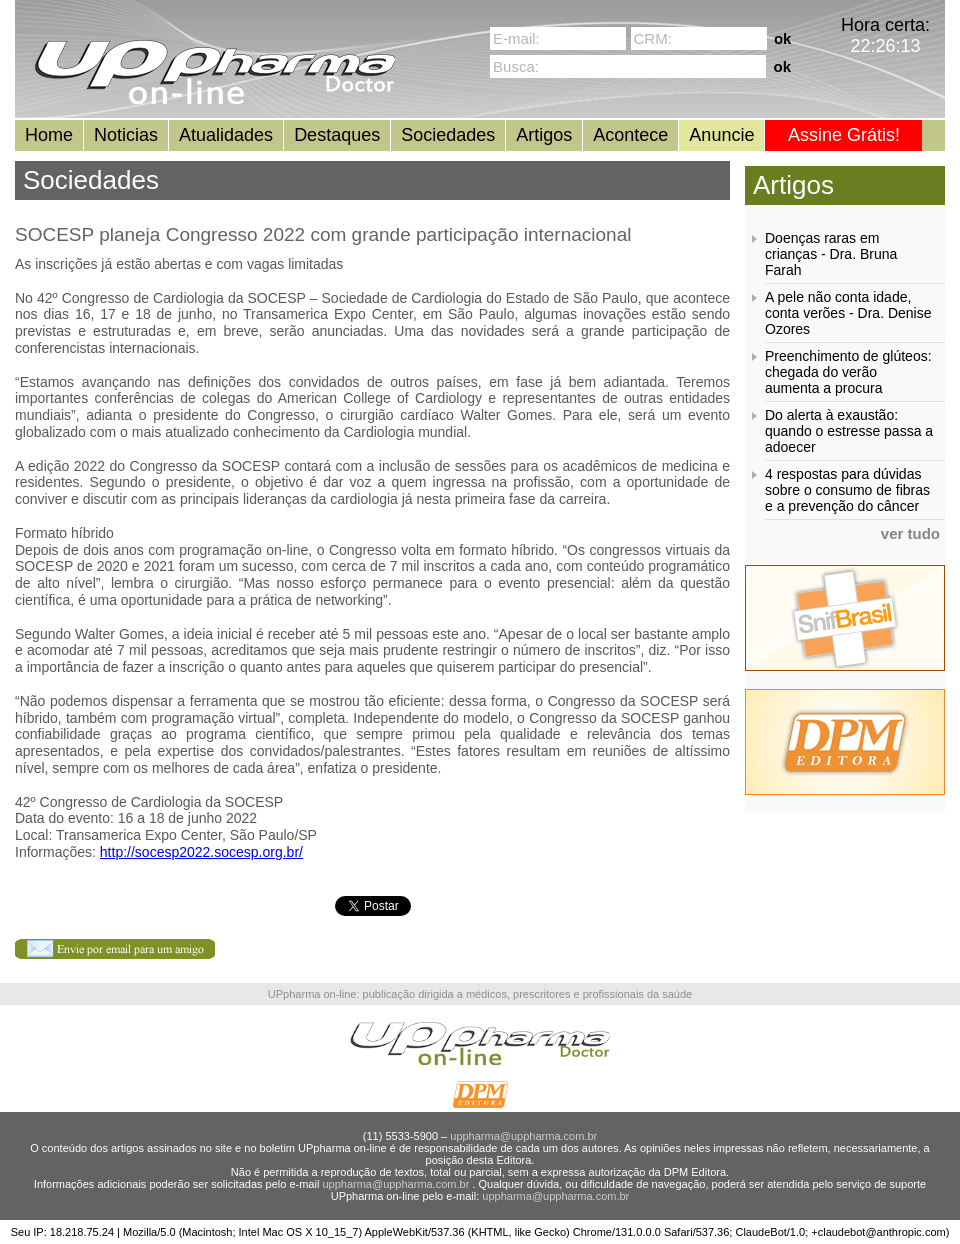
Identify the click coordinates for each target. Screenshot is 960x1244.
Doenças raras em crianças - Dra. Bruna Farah (831, 254)
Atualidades (226, 135)
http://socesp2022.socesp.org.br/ (201, 852)
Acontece (630, 135)
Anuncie (721, 135)
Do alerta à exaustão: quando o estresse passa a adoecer (849, 431)
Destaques (337, 135)
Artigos (544, 135)
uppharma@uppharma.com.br (523, 1136)
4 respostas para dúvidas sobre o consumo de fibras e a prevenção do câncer (847, 490)
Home (49, 135)
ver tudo (910, 533)
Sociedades (448, 135)
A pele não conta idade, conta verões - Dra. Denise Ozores (848, 313)
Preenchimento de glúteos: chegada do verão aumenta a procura (848, 372)
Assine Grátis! (844, 135)
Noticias (126, 135)
